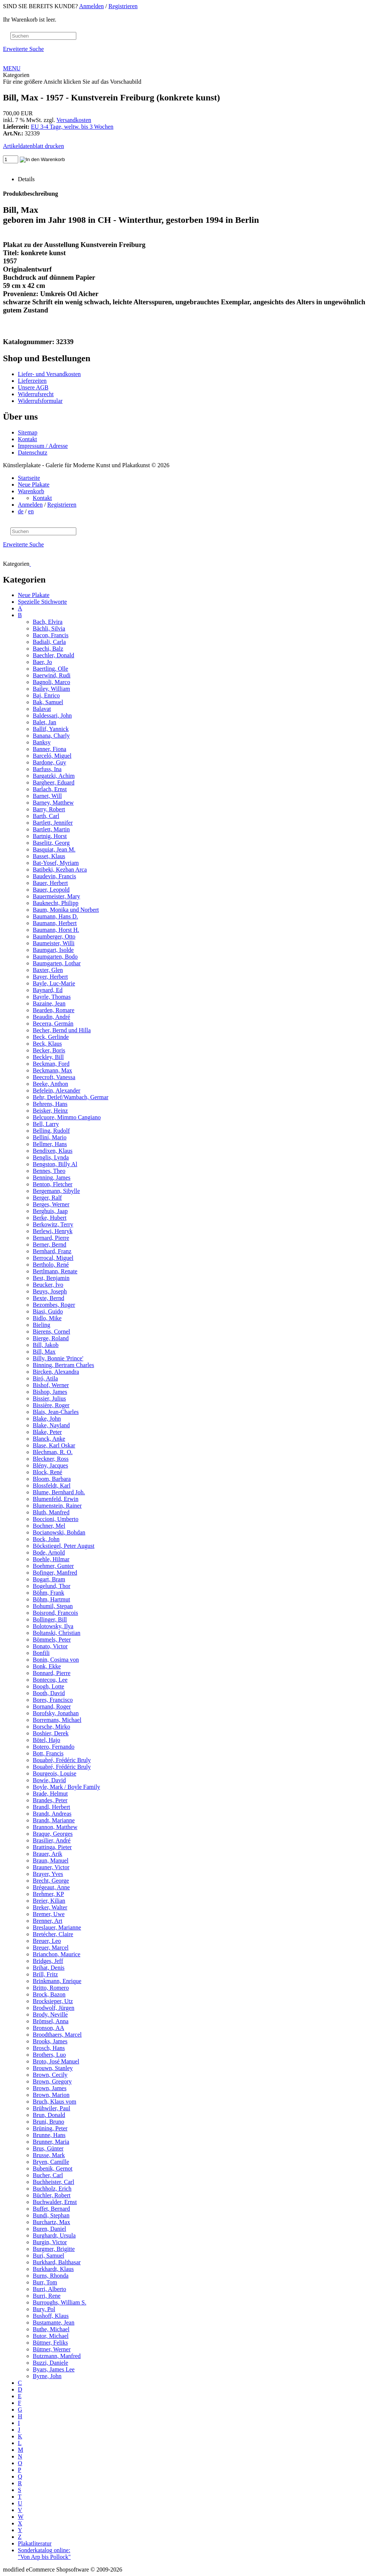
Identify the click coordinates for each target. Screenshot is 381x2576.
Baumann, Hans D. (55, 916)
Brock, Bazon (49, 1994)
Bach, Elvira (48, 622)
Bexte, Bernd (48, 1298)
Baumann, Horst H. (56, 930)
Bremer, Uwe (49, 1914)
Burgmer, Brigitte (54, 2249)
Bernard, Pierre (51, 1238)
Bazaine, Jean (49, 1003)
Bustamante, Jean (53, 2322)
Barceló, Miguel (52, 756)
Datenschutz (32, 452)
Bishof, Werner (51, 1385)
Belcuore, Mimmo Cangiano (67, 1117)
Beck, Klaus (47, 1043)
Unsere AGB (33, 387)
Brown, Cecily (50, 2075)
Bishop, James (50, 1392)
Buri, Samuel (48, 2255)
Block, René (47, 1472)
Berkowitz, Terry (53, 1224)
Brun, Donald (49, 2115)
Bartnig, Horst (50, 836)
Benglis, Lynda (51, 1157)
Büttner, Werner (52, 2349)
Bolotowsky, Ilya (53, 1626)
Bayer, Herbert (50, 976)
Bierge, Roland (51, 1338)
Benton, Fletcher (53, 1184)
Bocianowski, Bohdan (59, 1532)
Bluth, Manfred (51, 1512)
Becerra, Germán (53, 1023)
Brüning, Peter (50, 2128)
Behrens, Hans (50, 1104)
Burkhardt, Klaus (53, 2269)
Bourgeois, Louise (54, 1773)
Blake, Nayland (51, 1425)
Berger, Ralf (47, 1197)
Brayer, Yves (48, 1874)
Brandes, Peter (50, 1800)
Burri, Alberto (49, 2289)
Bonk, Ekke (47, 1666)
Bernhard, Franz (52, 1251)
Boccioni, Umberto (56, 1519)
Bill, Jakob (45, 1345)
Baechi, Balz (48, 648)
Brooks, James (50, 2041)
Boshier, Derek (50, 1733)
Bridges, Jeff (48, 1961)
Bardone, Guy (49, 762)
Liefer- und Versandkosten (49, 374)
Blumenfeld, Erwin (56, 1499)
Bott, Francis (48, 1753)
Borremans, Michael (57, 1720)
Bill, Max (44, 1351)
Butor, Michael (50, 2336)
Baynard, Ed (48, 990)
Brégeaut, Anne (51, 1887)
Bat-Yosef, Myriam (56, 863)
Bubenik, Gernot (53, 2168)
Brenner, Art (47, 1921)
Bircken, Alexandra (56, 1372)
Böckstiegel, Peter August (64, 1546)
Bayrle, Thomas (52, 997)
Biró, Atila (45, 1378)
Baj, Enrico (46, 695)
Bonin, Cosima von (56, 1659)
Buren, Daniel (49, 2229)
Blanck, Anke (49, 1438)
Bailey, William (51, 689)
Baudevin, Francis (54, 876)
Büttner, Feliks (50, 2342)
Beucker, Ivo (48, 1284)
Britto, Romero (51, 1988)
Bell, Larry (46, 1124)
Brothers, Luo (49, 2055)
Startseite (29, 478)
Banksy (42, 742)
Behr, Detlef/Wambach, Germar (70, 1097)
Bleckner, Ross (50, 1459)
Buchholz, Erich (52, 2188)
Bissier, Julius (49, 1398)
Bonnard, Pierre (51, 1673)
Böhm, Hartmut (51, 1599)
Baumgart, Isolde (53, 950)
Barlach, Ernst (50, 789)
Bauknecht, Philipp (56, 903)
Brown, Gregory (52, 2081)
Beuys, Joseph (50, 1291)
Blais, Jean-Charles (56, 1412)
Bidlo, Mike (47, 1318)
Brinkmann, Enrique (57, 1981)
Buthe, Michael (51, 2329)
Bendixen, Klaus (53, 1151)
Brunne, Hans (49, 2135)
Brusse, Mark (49, 2155)
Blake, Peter (47, 1432)
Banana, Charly (51, 735)
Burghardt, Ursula (54, 2235)
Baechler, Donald (53, 655)
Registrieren (123, 6)
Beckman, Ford (51, 1064)
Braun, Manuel (50, 1860)
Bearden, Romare (53, 1010)
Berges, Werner (51, 1204)
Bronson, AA (48, 2028)
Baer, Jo (42, 662)
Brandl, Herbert (51, 1807)
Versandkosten (74, 120)
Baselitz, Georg (51, 843)
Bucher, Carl (48, 2175)
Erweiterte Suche (23, 49)
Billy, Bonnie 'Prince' (58, 1358)
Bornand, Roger (52, 1706)
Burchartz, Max (51, 2222)
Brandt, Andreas (52, 1813)
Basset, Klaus (49, 856)
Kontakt (27, 439)
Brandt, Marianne (54, 1820)
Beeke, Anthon (50, 1084)
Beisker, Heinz (50, 1110)
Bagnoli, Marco (51, 682)
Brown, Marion (51, 2095)
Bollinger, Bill (50, 1619)
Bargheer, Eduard (53, 782)
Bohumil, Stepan (53, 1606)
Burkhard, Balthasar (57, 2262)
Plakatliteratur (35, 2543)
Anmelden (91, 6)
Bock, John (46, 1539)
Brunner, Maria (51, 2142)
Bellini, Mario (50, 1137)
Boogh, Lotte (48, 1686)
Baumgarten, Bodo (55, 956)
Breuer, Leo (47, 1941)
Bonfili (41, 1653)
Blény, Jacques (50, 1465)
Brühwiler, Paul (51, 2108)
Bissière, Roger (51, 1405)
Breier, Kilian (49, 1900)
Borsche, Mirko (51, 1726)
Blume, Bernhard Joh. (59, 1492)
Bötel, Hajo (46, 1740)
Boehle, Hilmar (51, 1559)
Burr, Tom (45, 2282)
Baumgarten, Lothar (57, 963)
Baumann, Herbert (55, 923)
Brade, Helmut (50, 1793)
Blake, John (47, 1418)
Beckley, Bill (48, 1057)
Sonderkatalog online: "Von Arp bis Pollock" (44, 2553)
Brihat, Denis (48, 1967)
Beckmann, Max (52, 1070)
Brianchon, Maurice (56, 1954)
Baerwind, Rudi (51, 675)
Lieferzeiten (32, 381)
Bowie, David (49, 1780)
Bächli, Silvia (49, 628)
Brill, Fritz (45, 1974)
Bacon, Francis (50, 635)
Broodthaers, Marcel (57, 2034)
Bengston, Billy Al (55, 1164)
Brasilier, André (52, 1840)
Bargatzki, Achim (54, 776)
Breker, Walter (50, 1907)
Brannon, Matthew (55, 1827)
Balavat (42, 709)
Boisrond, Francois (55, 1613)
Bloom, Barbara (52, 1479)
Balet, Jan (44, 722)
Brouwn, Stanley (53, 2068)
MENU (11, 68)
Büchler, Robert (52, 2195)
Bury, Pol (44, 2309)
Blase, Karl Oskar (54, 1445)
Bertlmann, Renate (55, 1271)
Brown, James (50, 2088)
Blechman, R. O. (53, 1452)
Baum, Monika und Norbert (66, 910)
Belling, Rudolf (51, 1130)
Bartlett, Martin (51, 829)
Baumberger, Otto (54, 936)
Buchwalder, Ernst (55, 2202)
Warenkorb (31, 491)
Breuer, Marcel (50, 1947)
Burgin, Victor (50, 2242)
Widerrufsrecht (36, 394)
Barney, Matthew (53, 802)
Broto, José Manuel (56, 2061)
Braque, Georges (53, 1834)
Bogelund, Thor (51, 1586)
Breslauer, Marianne (57, 1927)
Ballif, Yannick (50, 729)
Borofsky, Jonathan (56, 1713)
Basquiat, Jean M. (54, 849)
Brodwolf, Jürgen (53, 2008)
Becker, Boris (49, 1050)
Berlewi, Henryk (53, 1231)
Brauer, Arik (47, 1854)
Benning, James (51, 1177)
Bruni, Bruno (48, 2121)
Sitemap (27, 432)
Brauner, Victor (51, 1867)
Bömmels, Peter (52, 1639)
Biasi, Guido (48, 1311)
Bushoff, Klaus (51, 2316)
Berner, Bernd (49, 1244)
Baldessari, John (52, 715)
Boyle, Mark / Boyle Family (66, 1787)
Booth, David (49, 1693)
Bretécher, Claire (53, 1934)
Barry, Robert (49, 809)
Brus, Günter (48, 2148)
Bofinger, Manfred (55, 1572)
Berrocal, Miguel (53, 1258)
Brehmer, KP (48, 1894)
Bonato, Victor (50, 1646)
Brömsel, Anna (50, 2021)
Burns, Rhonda (50, 2275)
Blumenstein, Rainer (57, 1505)
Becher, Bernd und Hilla (62, 1030)
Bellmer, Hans (50, 1144)
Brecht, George (51, 1880)
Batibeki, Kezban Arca (60, 869)
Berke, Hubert (50, 1218)
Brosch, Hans (49, 2048)
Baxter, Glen (48, 970)
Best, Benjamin (51, 1278)
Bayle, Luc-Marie (54, 983)
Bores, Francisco (53, 1700)
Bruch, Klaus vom (54, 2101)
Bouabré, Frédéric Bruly (62, 1760)
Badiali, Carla (49, 642)
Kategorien (16, 75)
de (20, 511)
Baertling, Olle (50, 668)
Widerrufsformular (40, 401)
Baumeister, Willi (53, 943)
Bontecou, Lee (50, 1680)
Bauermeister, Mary (56, 896)
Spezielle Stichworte (42, 602)
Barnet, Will (47, 796)
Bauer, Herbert (50, 883)
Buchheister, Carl (53, 2182)
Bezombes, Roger (54, 1305)
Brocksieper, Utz (53, 2001)
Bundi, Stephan (51, 2215)
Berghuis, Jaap (50, 1211)
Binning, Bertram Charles (63, 1365)
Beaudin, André (51, 1017)
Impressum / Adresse (43, 446)
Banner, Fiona (49, 749)
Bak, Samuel (48, 702)
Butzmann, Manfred (57, 2356)
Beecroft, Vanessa (54, 1077)
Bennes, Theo (49, 1171)
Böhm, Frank (48, 1592)
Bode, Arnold (49, 1552)
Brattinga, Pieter (52, 1847)
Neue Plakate (33, 484)
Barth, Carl (46, 816)
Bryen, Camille (51, 2162)
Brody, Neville (50, 2014)
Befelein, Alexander (56, 1090)
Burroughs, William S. (59, 2302)
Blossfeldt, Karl (51, 1485)
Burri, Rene (47, 2296)
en (31, 511)
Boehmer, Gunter (53, 1566)
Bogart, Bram (49, 1579)
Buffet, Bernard (51, 2209)
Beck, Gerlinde (51, 1037)
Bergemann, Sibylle (56, 1191)
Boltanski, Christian (56, 1633)
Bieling (41, 1325)
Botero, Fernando (53, 1746)
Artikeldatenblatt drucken (33, 146)
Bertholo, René (51, 1264)
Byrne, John (47, 2376)
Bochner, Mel (49, 1526)
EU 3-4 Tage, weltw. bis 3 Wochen (72, 126)
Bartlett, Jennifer (53, 822)
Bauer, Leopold (51, 889)
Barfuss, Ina (47, 769)
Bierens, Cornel (51, 1331)
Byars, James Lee (53, 2369)
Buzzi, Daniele (50, 2363)
